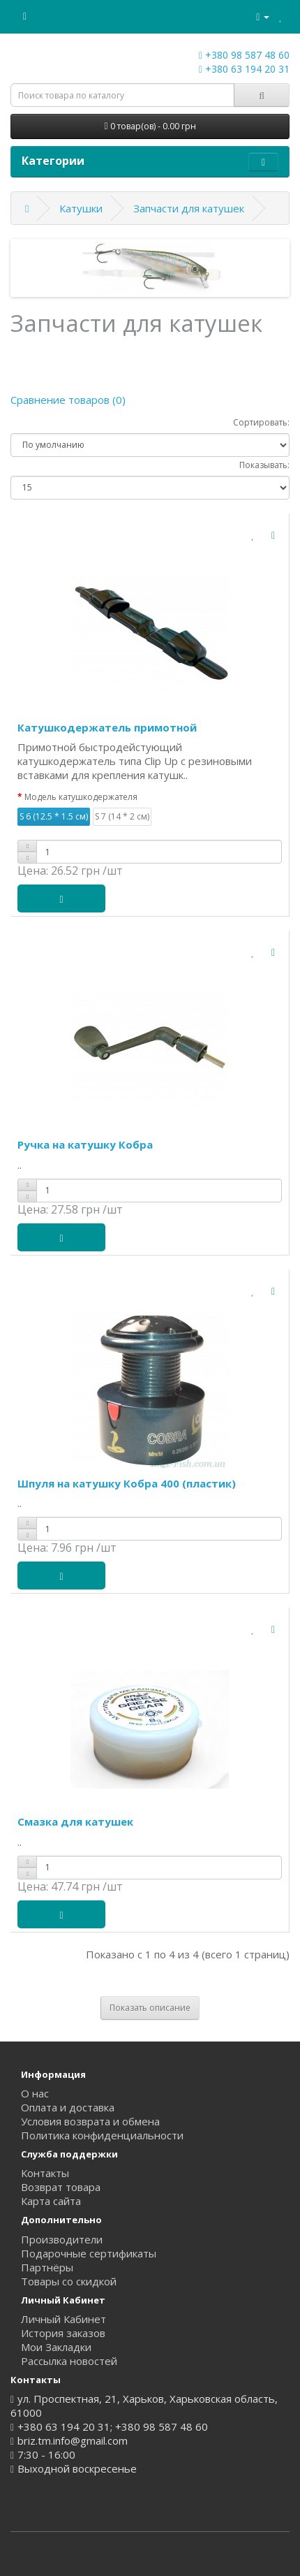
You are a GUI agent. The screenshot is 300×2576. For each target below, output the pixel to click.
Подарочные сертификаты (88, 2253)
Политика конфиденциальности (102, 2135)
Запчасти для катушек (188, 208)
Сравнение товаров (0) (68, 400)
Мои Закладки (56, 2347)
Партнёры (47, 2267)
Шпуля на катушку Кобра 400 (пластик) (126, 1483)
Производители (62, 2239)
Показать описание (150, 2008)
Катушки (81, 208)
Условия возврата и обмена (90, 2121)
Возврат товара (60, 2187)
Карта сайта (51, 2201)
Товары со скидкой (69, 2281)
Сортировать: (261, 422)
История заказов (63, 2333)
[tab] (150, 2008)
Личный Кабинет (63, 2319)
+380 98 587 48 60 (244, 54)
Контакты (45, 2173)
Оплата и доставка (67, 2107)
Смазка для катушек (75, 1821)
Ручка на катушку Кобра (85, 1144)
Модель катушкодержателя (80, 797)
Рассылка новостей (69, 2361)
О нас (35, 2093)
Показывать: (264, 465)
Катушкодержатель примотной (107, 727)
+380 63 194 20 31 (244, 68)
